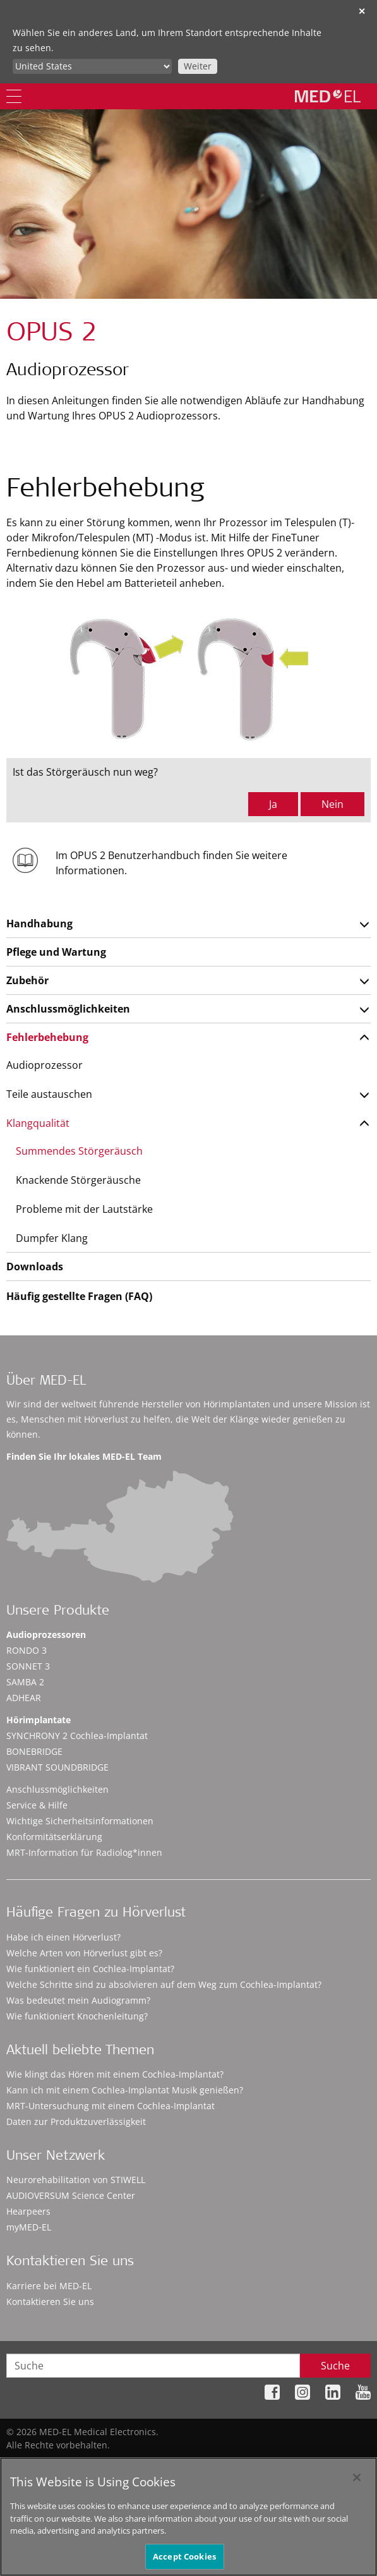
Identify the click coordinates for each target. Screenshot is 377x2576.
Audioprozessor (44, 1065)
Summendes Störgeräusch (79, 1151)
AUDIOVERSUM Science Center (70, 2195)
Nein (332, 804)
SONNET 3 (28, 1666)
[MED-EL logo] (328, 96)
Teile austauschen (49, 1094)
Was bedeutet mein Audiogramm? (78, 2000)
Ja (273, 804)
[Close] (357, 2485)
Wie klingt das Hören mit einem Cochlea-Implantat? (115, 2074)
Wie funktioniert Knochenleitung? (77, 2016)
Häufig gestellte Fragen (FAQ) (79, 1296)
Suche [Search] (335, 2366)
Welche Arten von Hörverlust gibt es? (84, 1953)
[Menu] (13, 96)
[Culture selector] (92, 66)
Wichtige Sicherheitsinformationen (79, 1821)
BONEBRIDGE (34, 1751)
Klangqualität (37, 1123)
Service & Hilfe (37, 1805)
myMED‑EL (28, 2227)
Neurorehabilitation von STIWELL (75, 2180)
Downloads (34, 1266)
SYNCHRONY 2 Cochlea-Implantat (77, 1736)
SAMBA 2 (25, 1682)
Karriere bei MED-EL (49, 2286)
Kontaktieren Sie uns (50, 2302)
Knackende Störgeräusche (78, 1180)
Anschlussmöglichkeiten (68, 1009)
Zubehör (27, 980)
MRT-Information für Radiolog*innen (84, 1852)
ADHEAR (23, 1698)
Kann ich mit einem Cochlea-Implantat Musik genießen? (124, 2090)
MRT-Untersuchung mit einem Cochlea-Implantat (110, 2106)
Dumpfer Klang (52, 1238)
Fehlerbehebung (47, 1037)
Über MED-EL (46, 1381)
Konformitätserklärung (54, 1837)
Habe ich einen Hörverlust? (63, 1937)
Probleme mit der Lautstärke (84, 1209)
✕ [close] (362, 11)
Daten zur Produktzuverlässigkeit (76, 2122)
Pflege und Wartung (56, 952)
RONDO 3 (26, 1650)
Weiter (198, 66)
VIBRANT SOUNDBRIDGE (57, 1767)
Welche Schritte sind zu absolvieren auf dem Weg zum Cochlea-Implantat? (163, 1984)
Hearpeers (28, 2211)
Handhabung (39, 923)
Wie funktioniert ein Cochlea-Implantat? (90, 1969)
